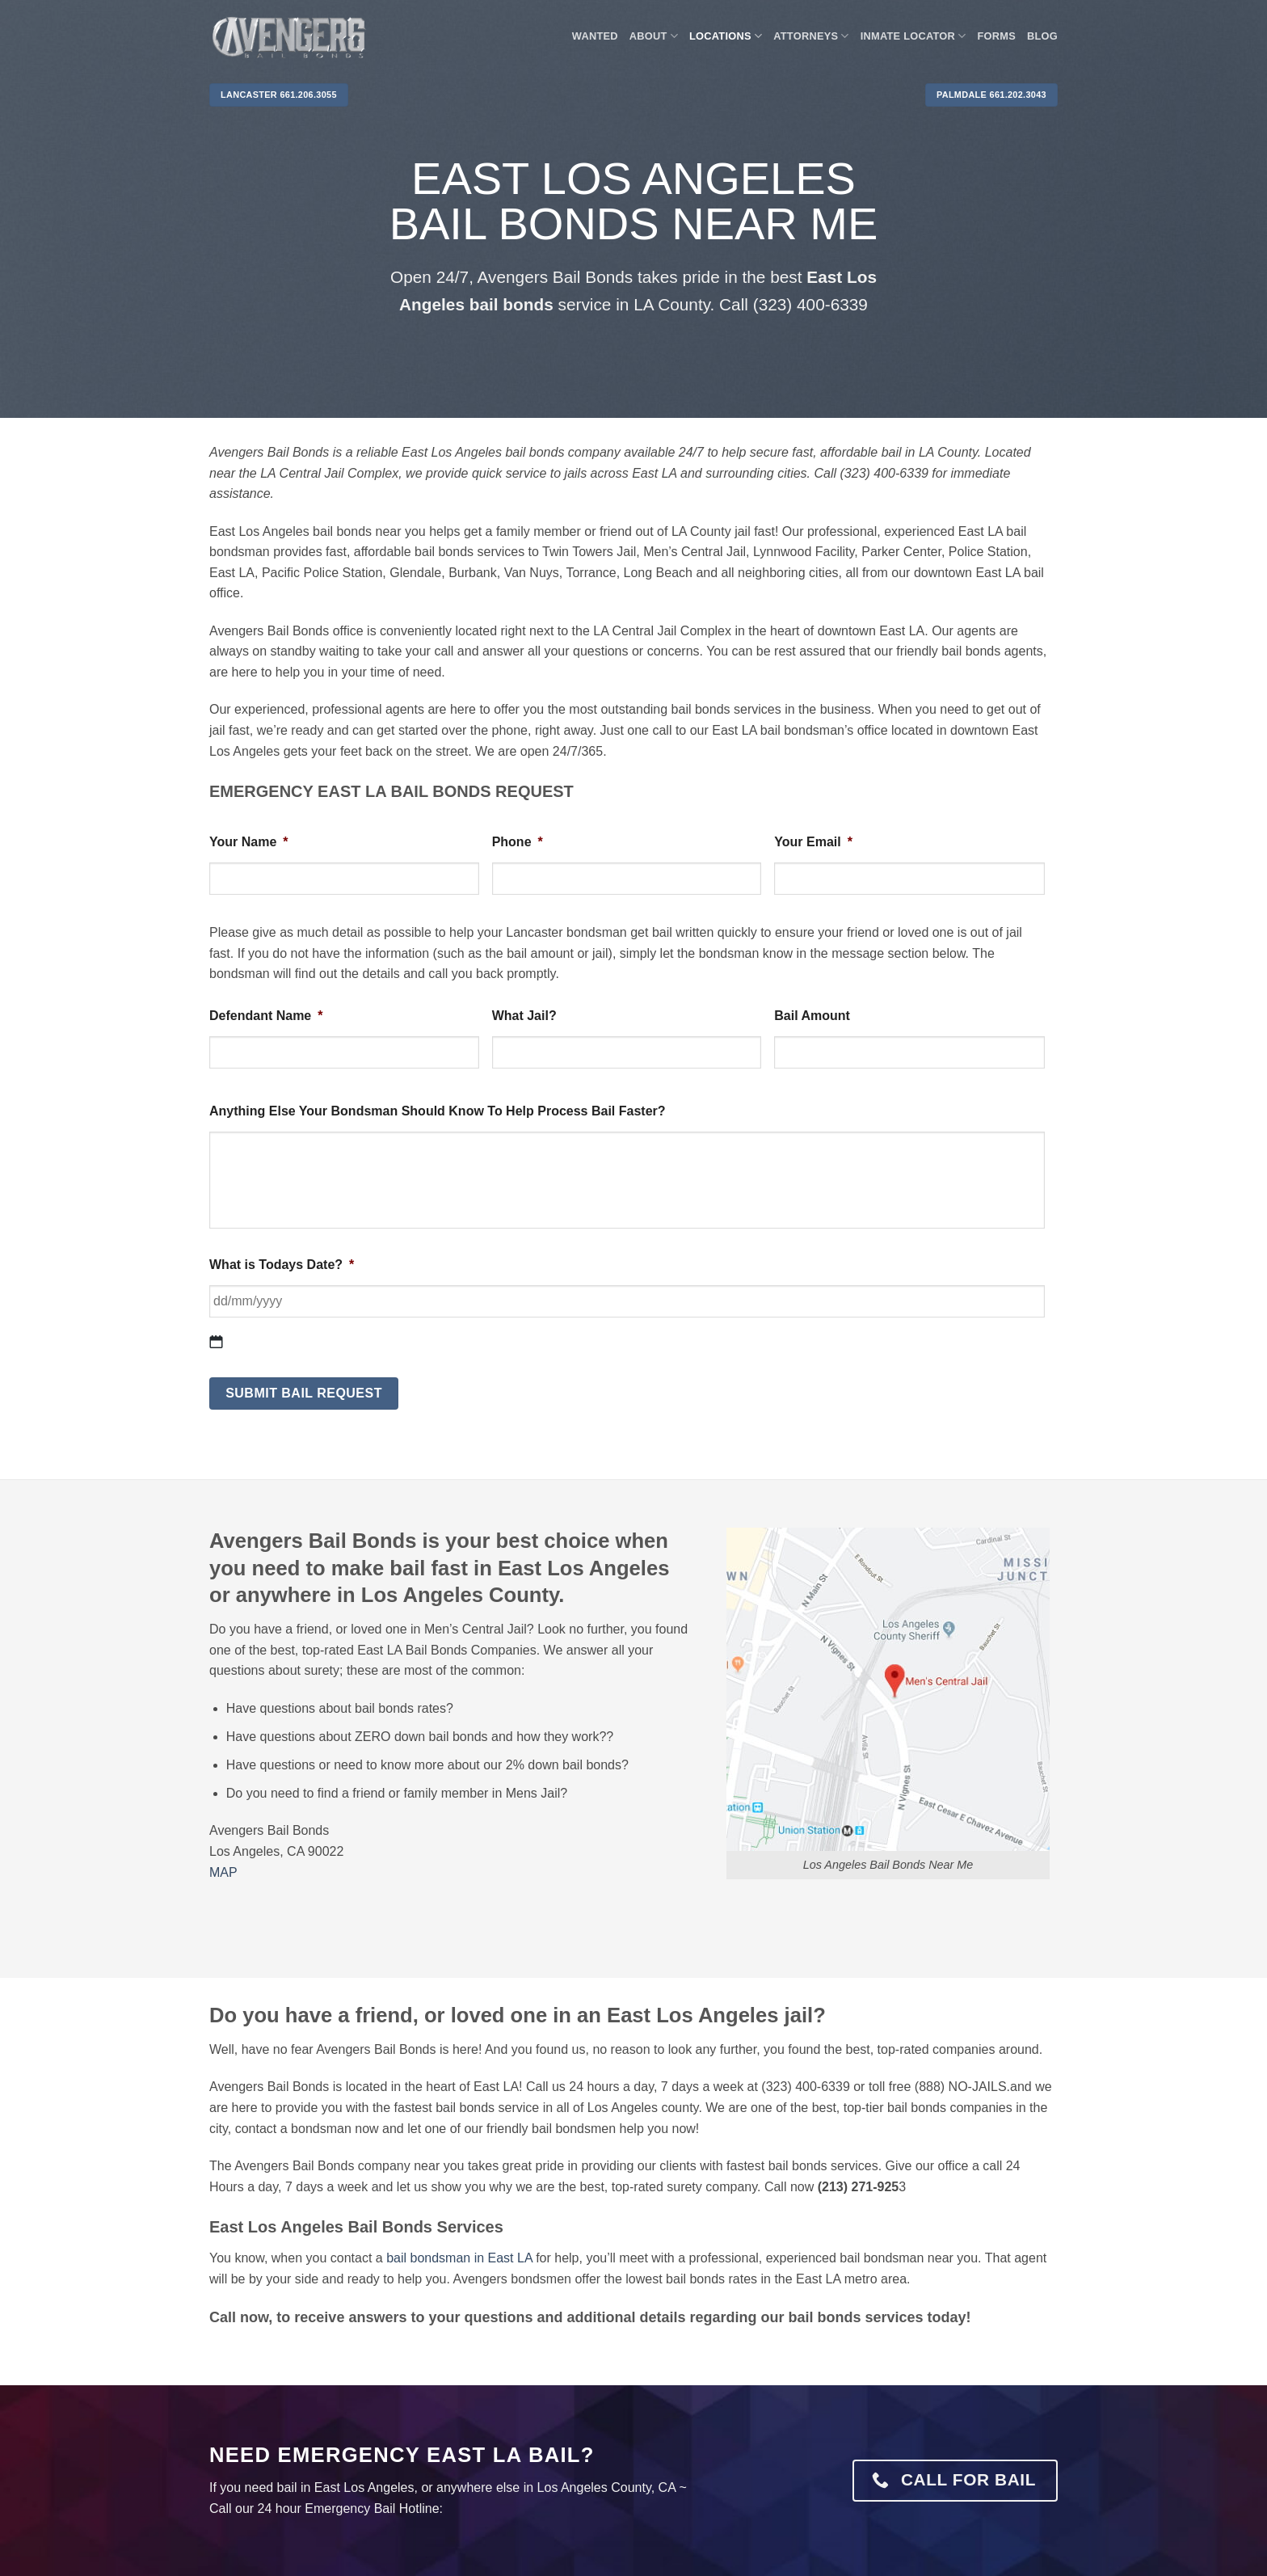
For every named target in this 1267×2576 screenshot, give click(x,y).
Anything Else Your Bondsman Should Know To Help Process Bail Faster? (437, 1111)
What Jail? (524, 1015)
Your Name (248, 842)
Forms (997, 36)
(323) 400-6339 (810, 304)
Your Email (813, 842)
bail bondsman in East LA (459, 2258)
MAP (223, 1872)
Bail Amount (812, 1015)
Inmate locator (913, 36)
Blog (1042, 36)
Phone (517, 842)
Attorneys (811, 36)
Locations (725, 36)
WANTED (595, 36)
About (653, 36)
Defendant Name (265, 1015)
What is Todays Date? (281, 1264)
